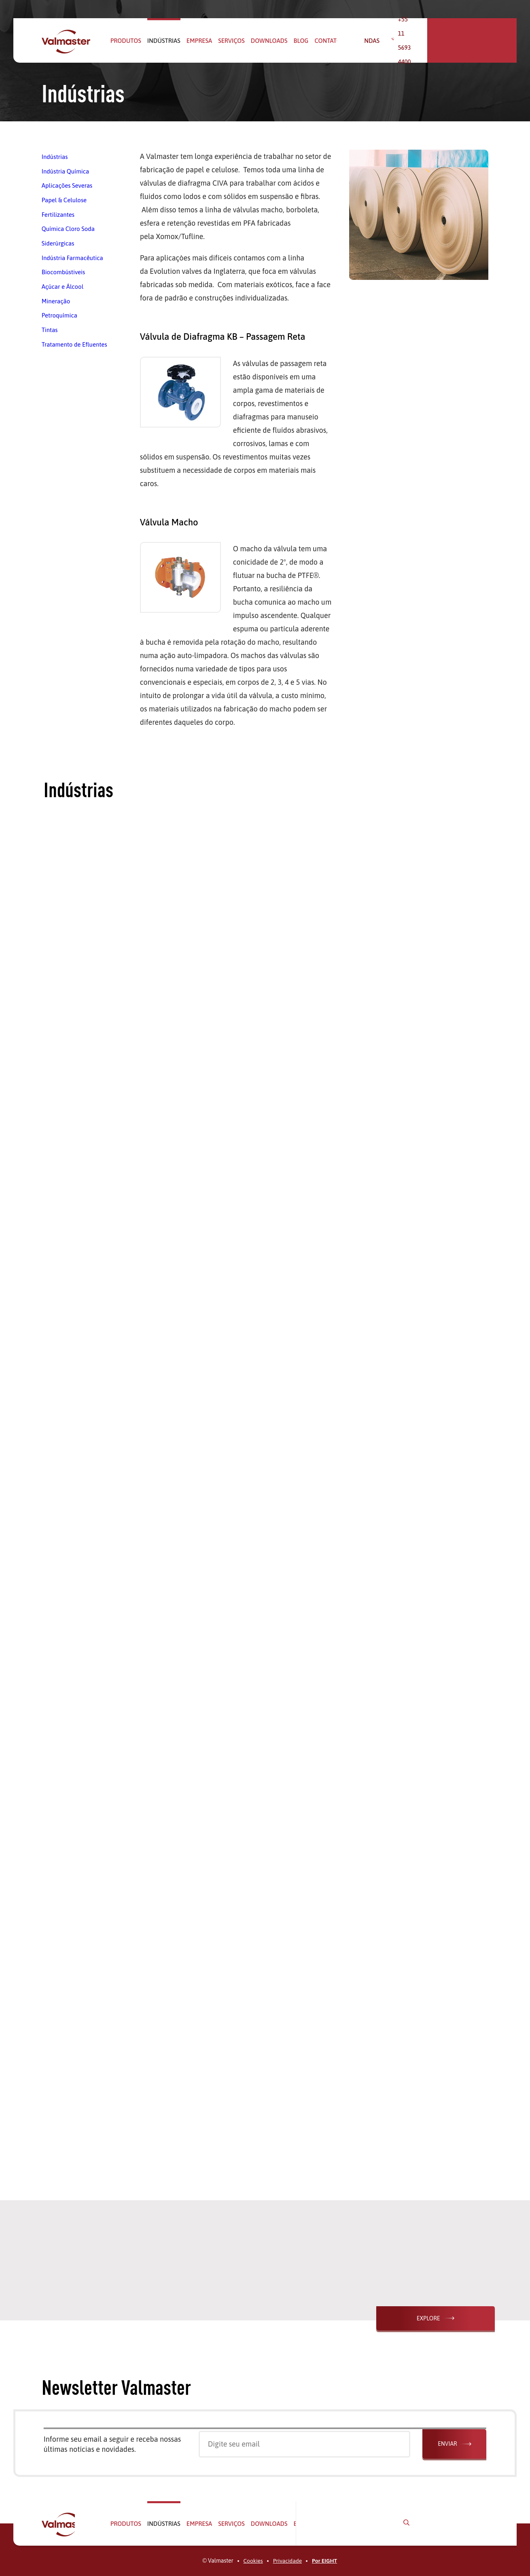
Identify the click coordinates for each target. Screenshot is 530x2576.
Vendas (395, 40)
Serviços (231, 40)
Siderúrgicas (58, 241)
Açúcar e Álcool (62, 284)
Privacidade (287, 2561)
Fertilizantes (58, 213)
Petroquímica (59, 312)
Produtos (125, 40)
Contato (327, 40)
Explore (440, 2318)
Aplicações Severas (67, 185)
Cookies (253, 2561)
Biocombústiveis (63, 270)
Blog (301, 40)
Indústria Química (65, 170)
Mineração (56, 298)
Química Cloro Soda (68, 227)
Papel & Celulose (64, 199)
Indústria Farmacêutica (72, 255)
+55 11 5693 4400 (451, 40)
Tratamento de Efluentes (74, 340)
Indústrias (163, 40)
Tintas (50, 326)
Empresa (199, 40)
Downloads (269, 40)
